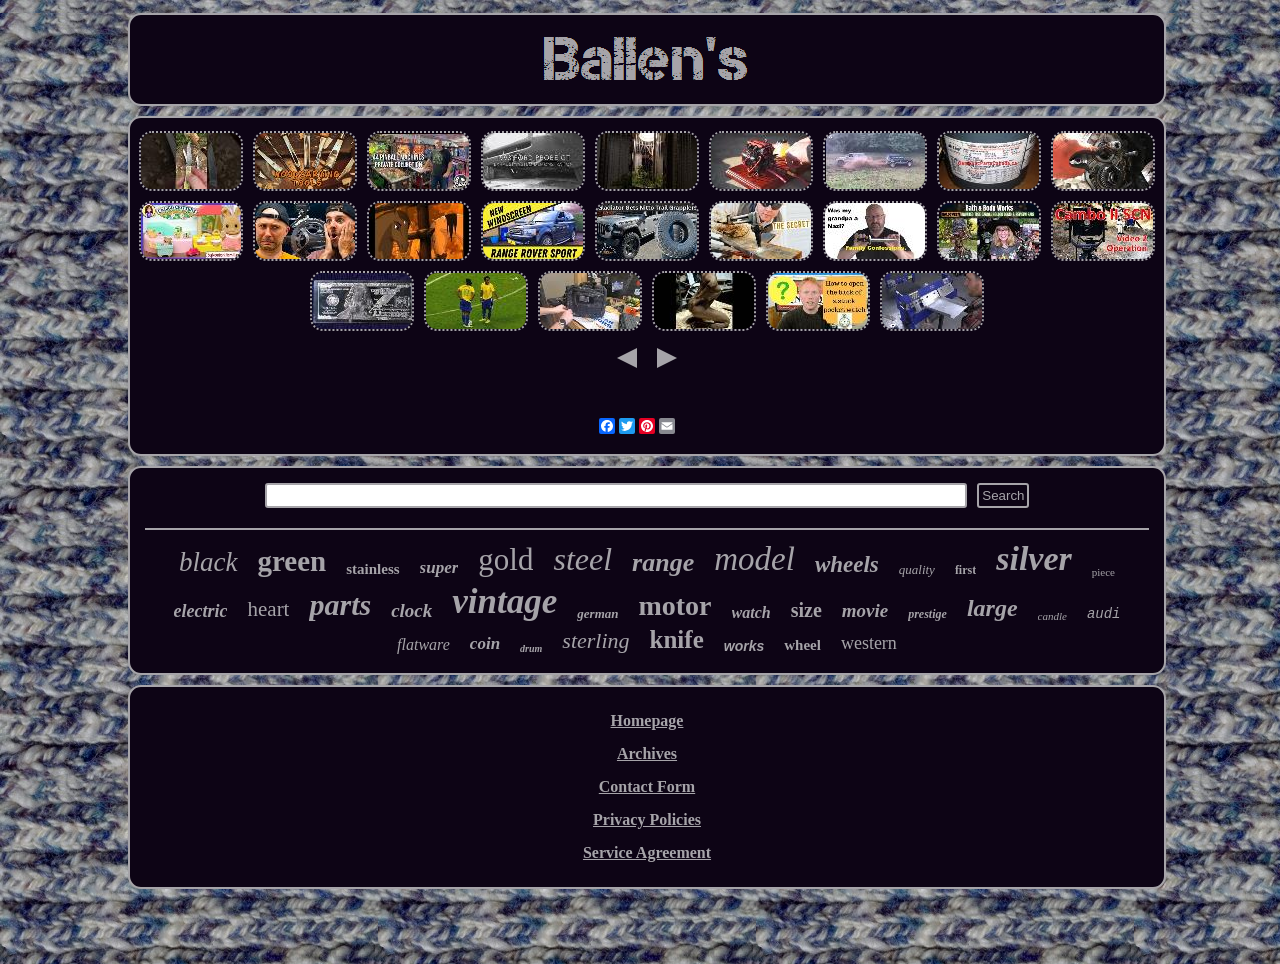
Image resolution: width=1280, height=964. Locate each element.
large (992, 608)
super (439, 567)
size (806, 610)
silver (1034, 558)
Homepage (647, 720)
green (292, 561)
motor (674, 605)
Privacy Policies (647, 819)
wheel (802, 645)
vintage (504, 601)
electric (201, 611)
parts (340, 604)
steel (582, 559)
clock (411, 610)
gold (505, 559)
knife (677, 639)
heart (268, 609)
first (965, 570)
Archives (647, 753)
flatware (423, 644)
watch (751, 612)
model (754, 559)
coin (485, 643)
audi (1104, 614)
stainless (372, 569)
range (663, 562)
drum (531, 648)
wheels (847, 564)
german (597, 613)
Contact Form (647, 786)
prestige (927, 614)
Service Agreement (647, 852)
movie (865, 610)
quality (917, 569)
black (208, 562)
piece (1103, 572)
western (869, 643)
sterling (595, 640)
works (744, 646)
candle (1052, 616)
